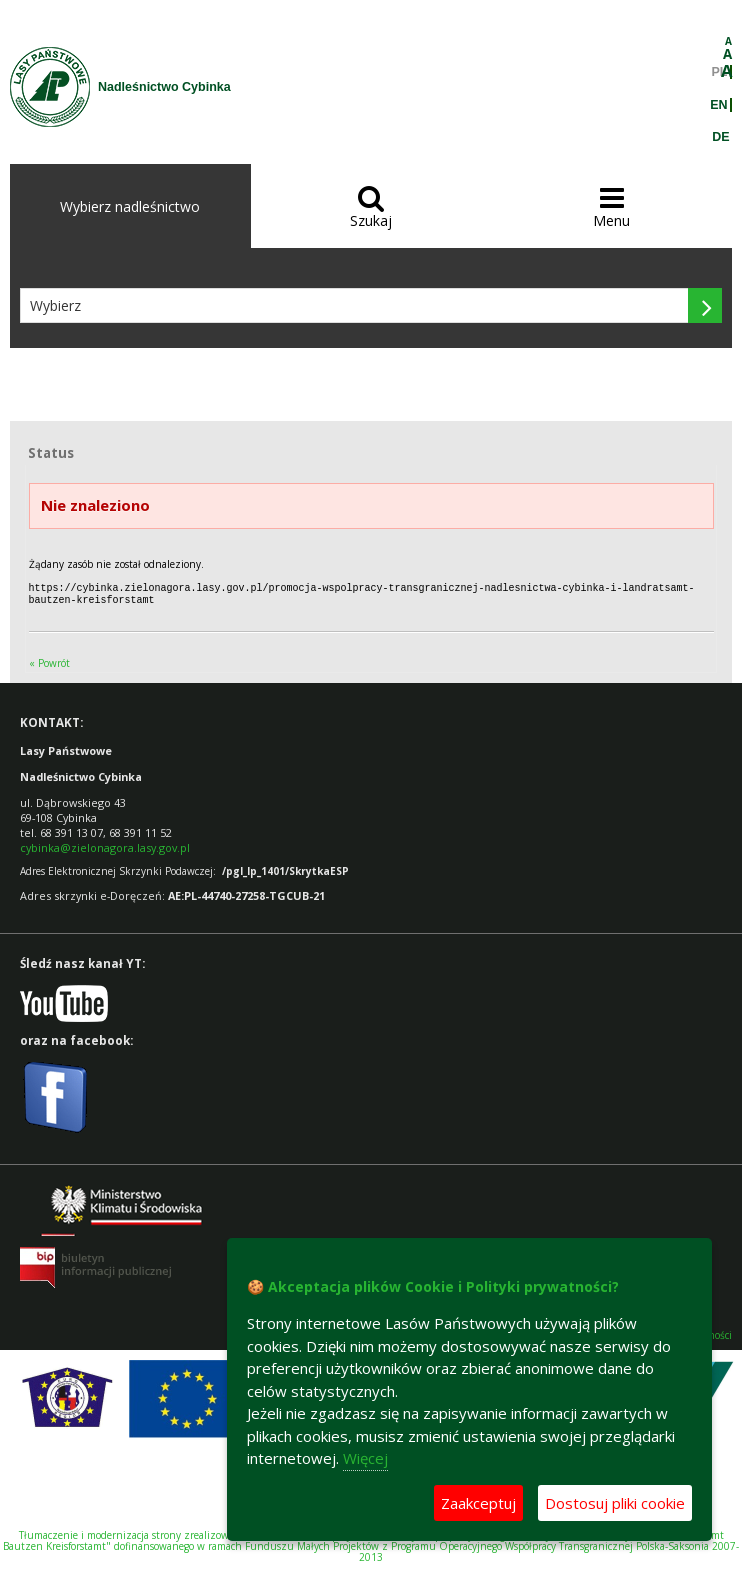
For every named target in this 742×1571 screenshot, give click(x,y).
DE (720, 137)
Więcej (365, 1458)
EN (718, 105)
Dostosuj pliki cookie (615, 1503)
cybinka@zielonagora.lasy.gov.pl (105, 845)
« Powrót (49, 661)
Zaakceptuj (478, 1503)
